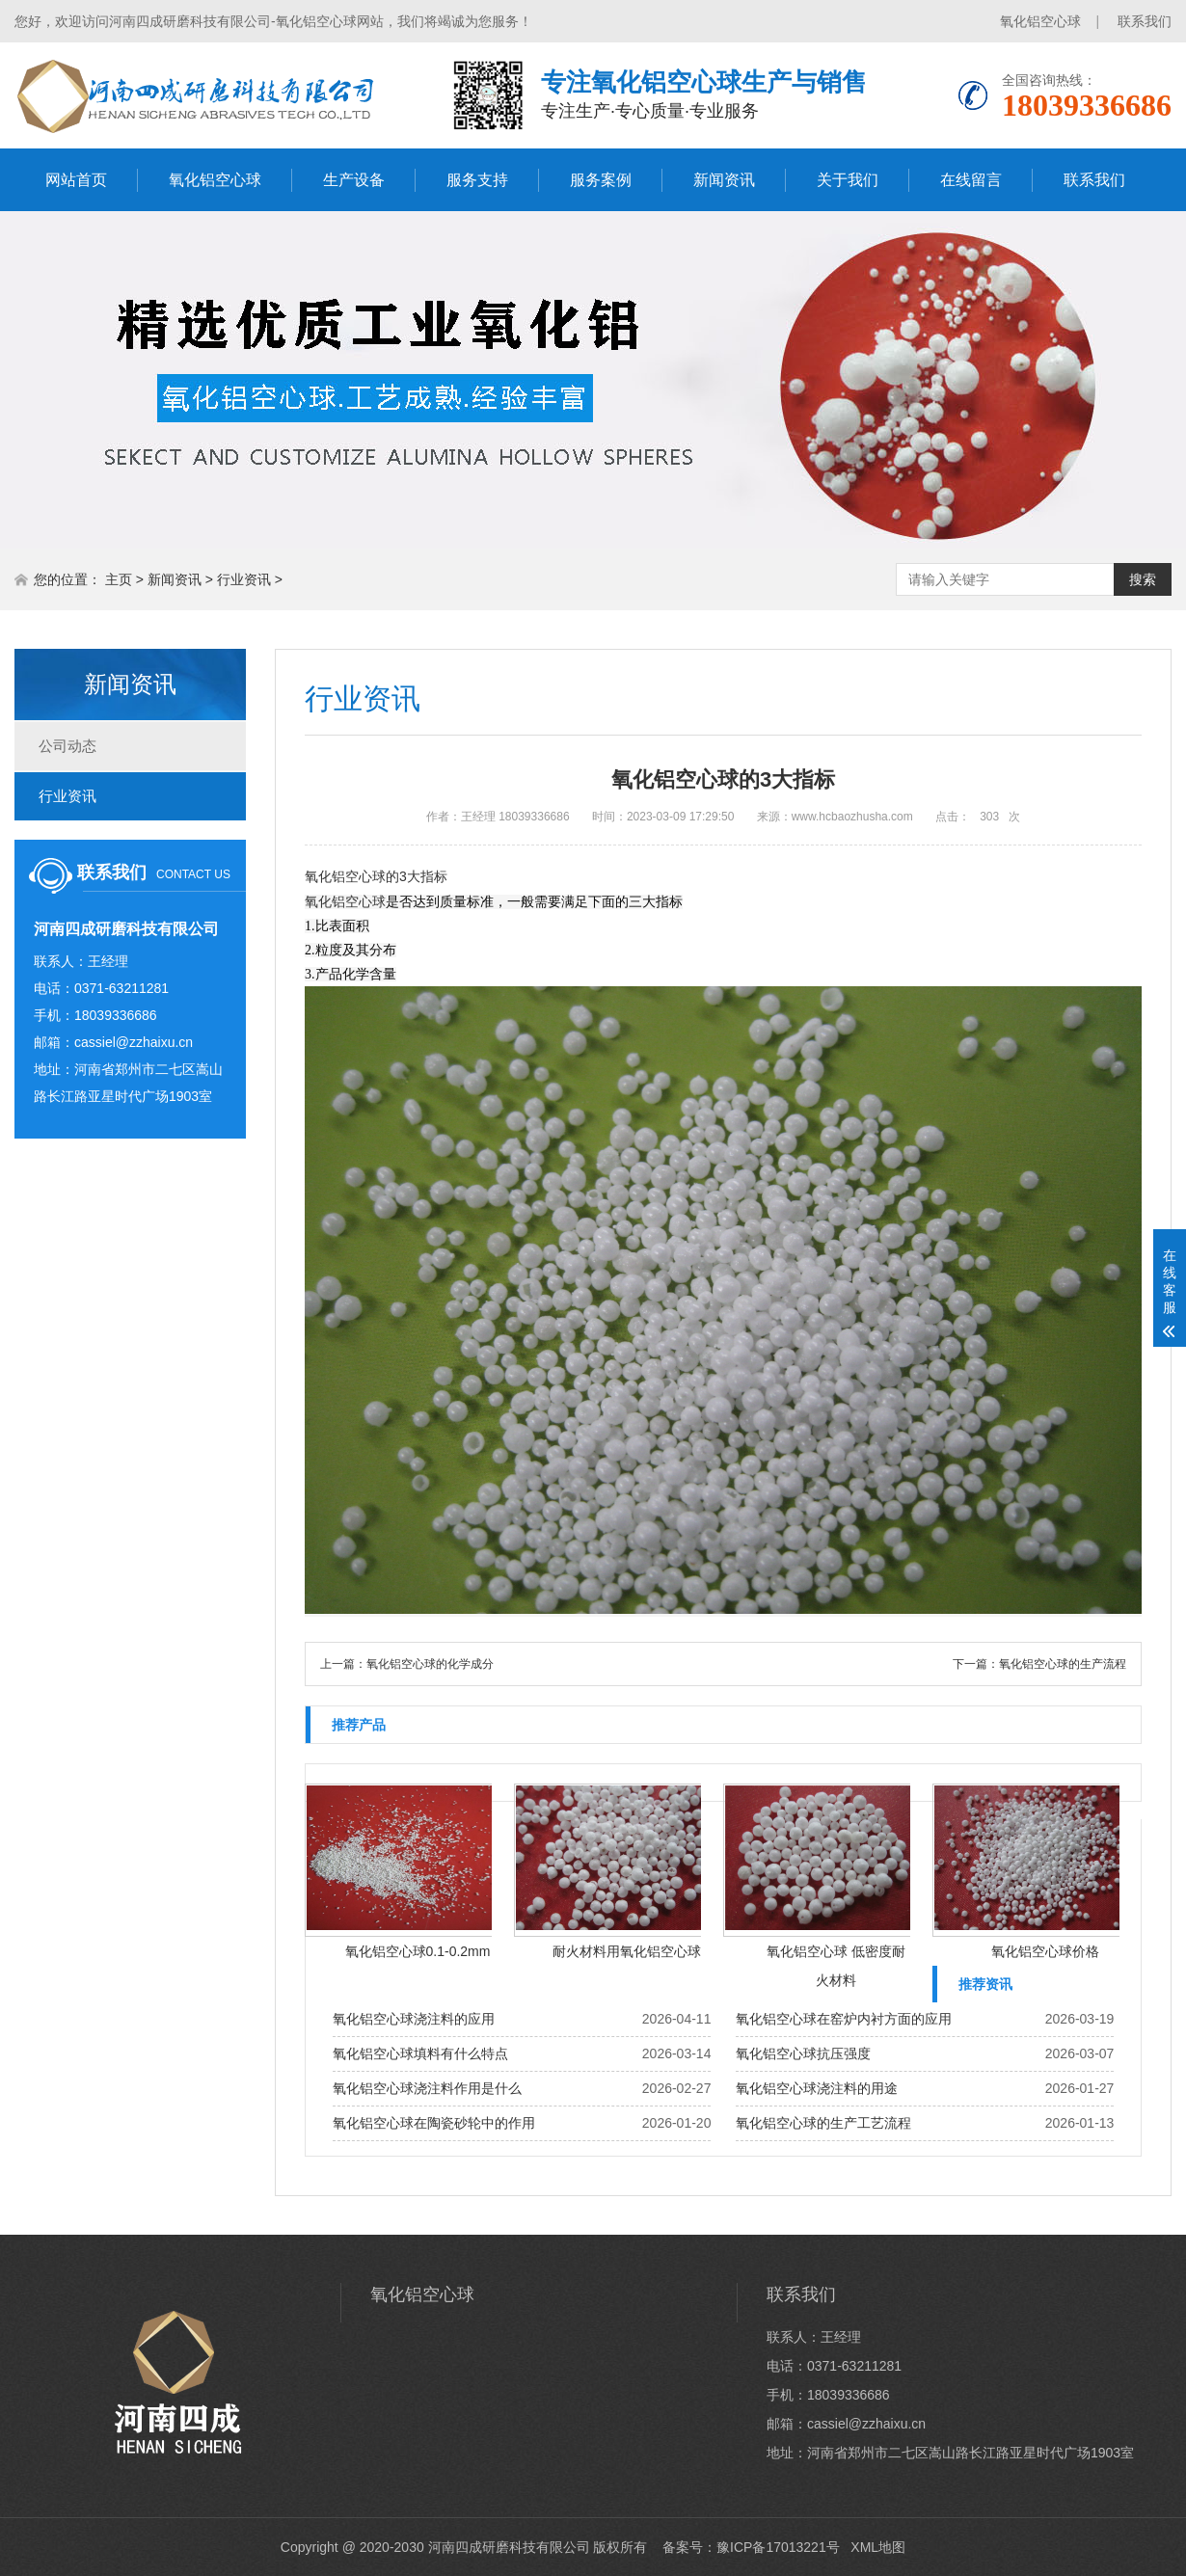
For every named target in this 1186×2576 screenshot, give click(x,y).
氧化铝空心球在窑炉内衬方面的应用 (844, 2018)
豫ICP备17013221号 (778, 2547)
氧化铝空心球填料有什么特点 (420, 2053)
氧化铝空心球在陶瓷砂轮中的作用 (434, 2123)
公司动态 (67, 746)
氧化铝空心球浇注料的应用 (414, 2018)
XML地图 (877, 2547)
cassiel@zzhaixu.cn (133, 1042)
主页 (118, 579)
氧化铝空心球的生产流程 (1062, 1664)
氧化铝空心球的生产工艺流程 (823, 2123)
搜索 (1142, 579)
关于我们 (847, 180)
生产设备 (354, 180)
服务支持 (477, 180)
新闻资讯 (724, 180)
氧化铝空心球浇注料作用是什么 (427, 2088)
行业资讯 (244, 579)
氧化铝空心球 (1040, 21)
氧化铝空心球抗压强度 (803, 2053)
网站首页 (76, 180)
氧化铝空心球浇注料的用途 (817, 2088)
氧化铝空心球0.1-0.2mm (418, 1951)
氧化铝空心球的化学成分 (430, 1664)
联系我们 (1145, 21)
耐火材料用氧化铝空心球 (627, 1951)
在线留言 (971, 180)
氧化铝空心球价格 (1045, 1951)
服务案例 (601, 180)
